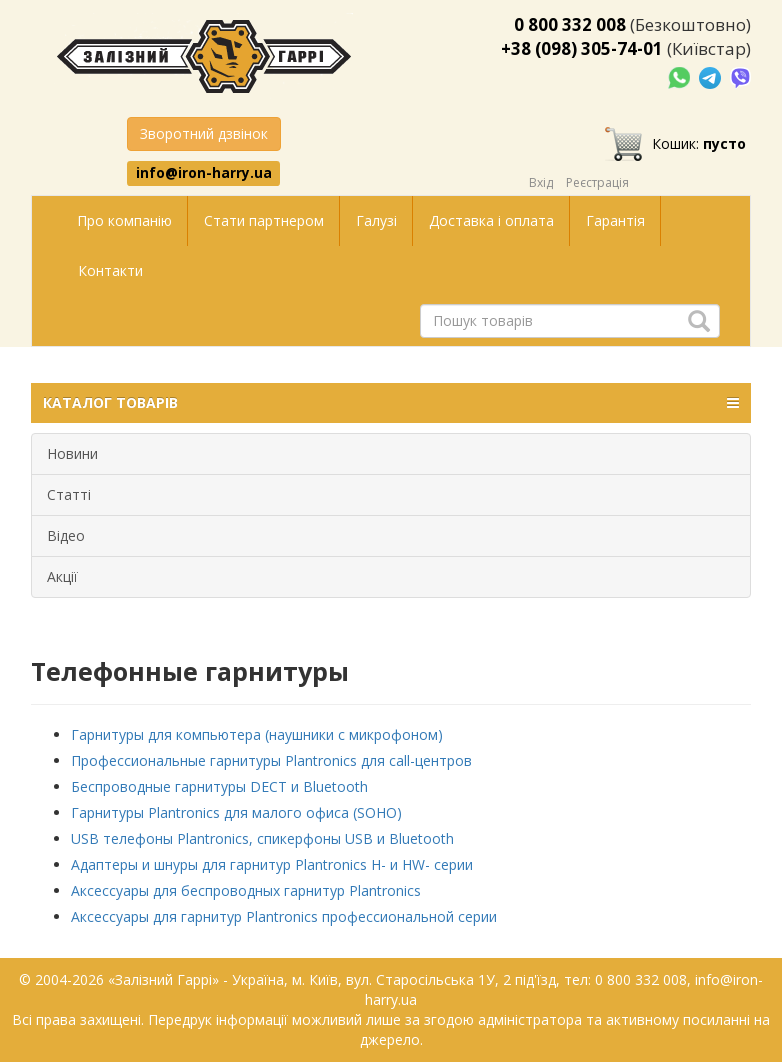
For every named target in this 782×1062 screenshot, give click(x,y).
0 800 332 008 (570, 24)
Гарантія (615, 220)
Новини (72, 453)
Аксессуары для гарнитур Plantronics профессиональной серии (284, 916)
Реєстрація (597, 182)
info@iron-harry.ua (204, 173)
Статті (69, 494)
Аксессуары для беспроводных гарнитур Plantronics (246, 890)
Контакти (110, 270)
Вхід (541, 182)
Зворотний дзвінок (204, 133)
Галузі (376, 220)
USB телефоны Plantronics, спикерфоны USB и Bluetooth (262, 838)
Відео (66, 535)
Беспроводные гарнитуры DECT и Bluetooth (219, 786)
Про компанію (124, 220)
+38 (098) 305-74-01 (582, 48)
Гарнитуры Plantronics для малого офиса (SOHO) (236, 812)
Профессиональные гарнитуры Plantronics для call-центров (271, 760)
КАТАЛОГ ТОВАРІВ (391, 403)
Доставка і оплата (491, 220)
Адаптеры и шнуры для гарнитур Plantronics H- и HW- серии (272, 864)
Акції (62, 576)
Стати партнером (264, 220)
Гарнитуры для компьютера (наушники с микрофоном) (257, 734)
